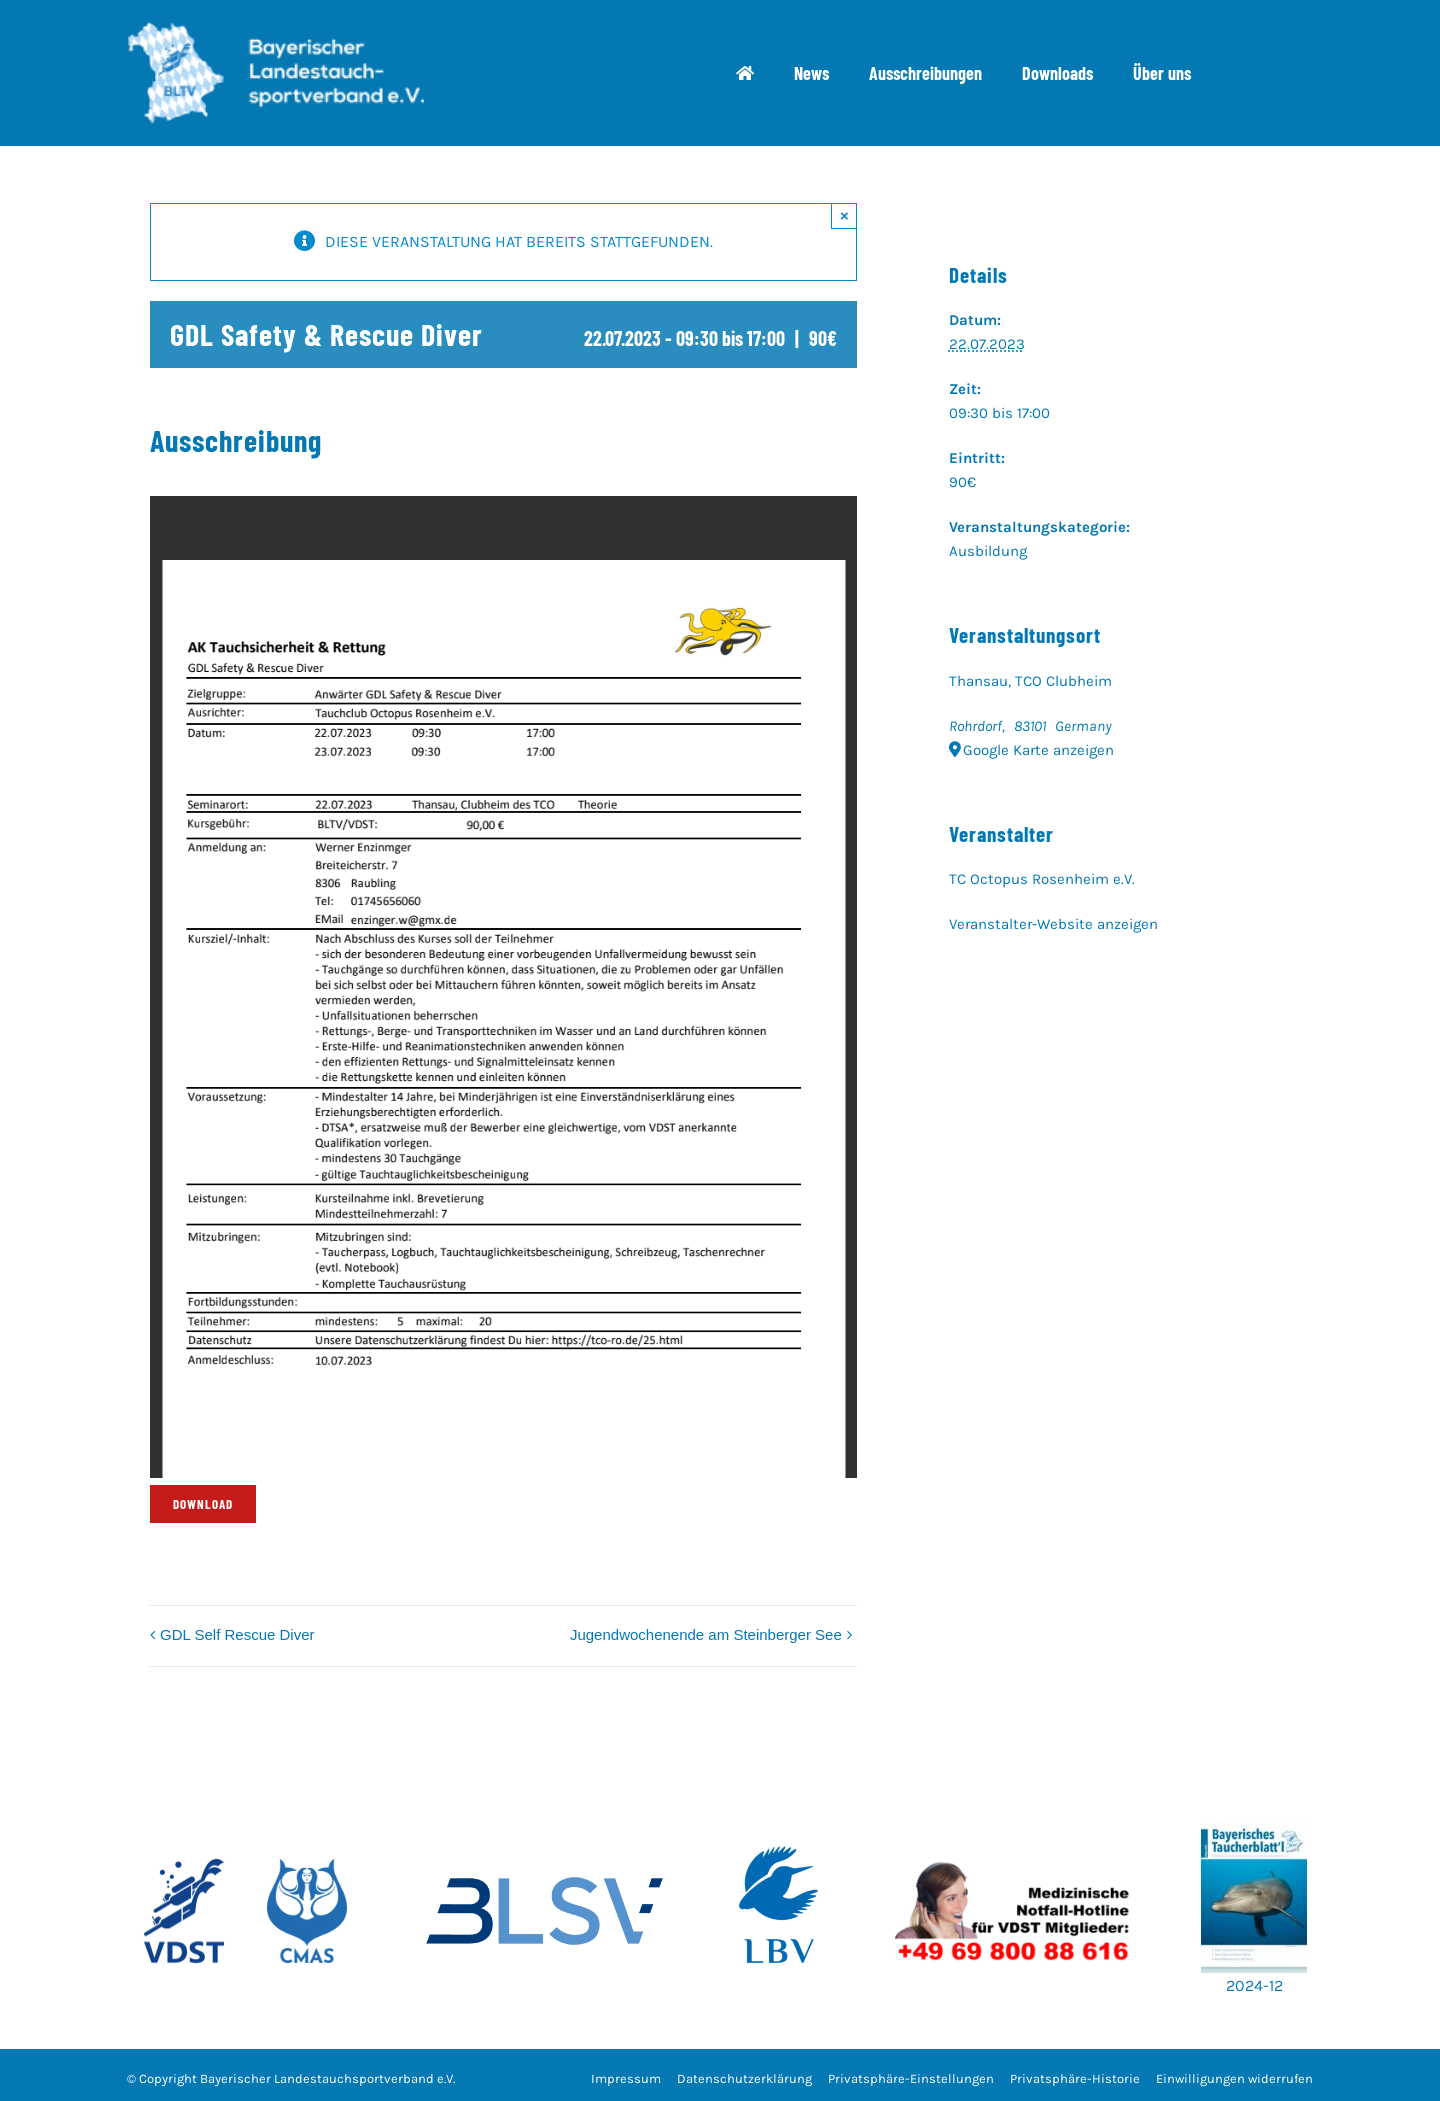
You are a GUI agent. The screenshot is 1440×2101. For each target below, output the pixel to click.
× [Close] (844, 215)
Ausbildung (988, 551)
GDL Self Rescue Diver (237, 1634)
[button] (911, 2079)
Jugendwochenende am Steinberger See (706, 1634)
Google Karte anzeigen (1038, 750)
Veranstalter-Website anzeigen (1053, 924)
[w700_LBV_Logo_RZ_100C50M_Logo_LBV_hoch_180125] (779, 1815)
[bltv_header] (275, 29)
